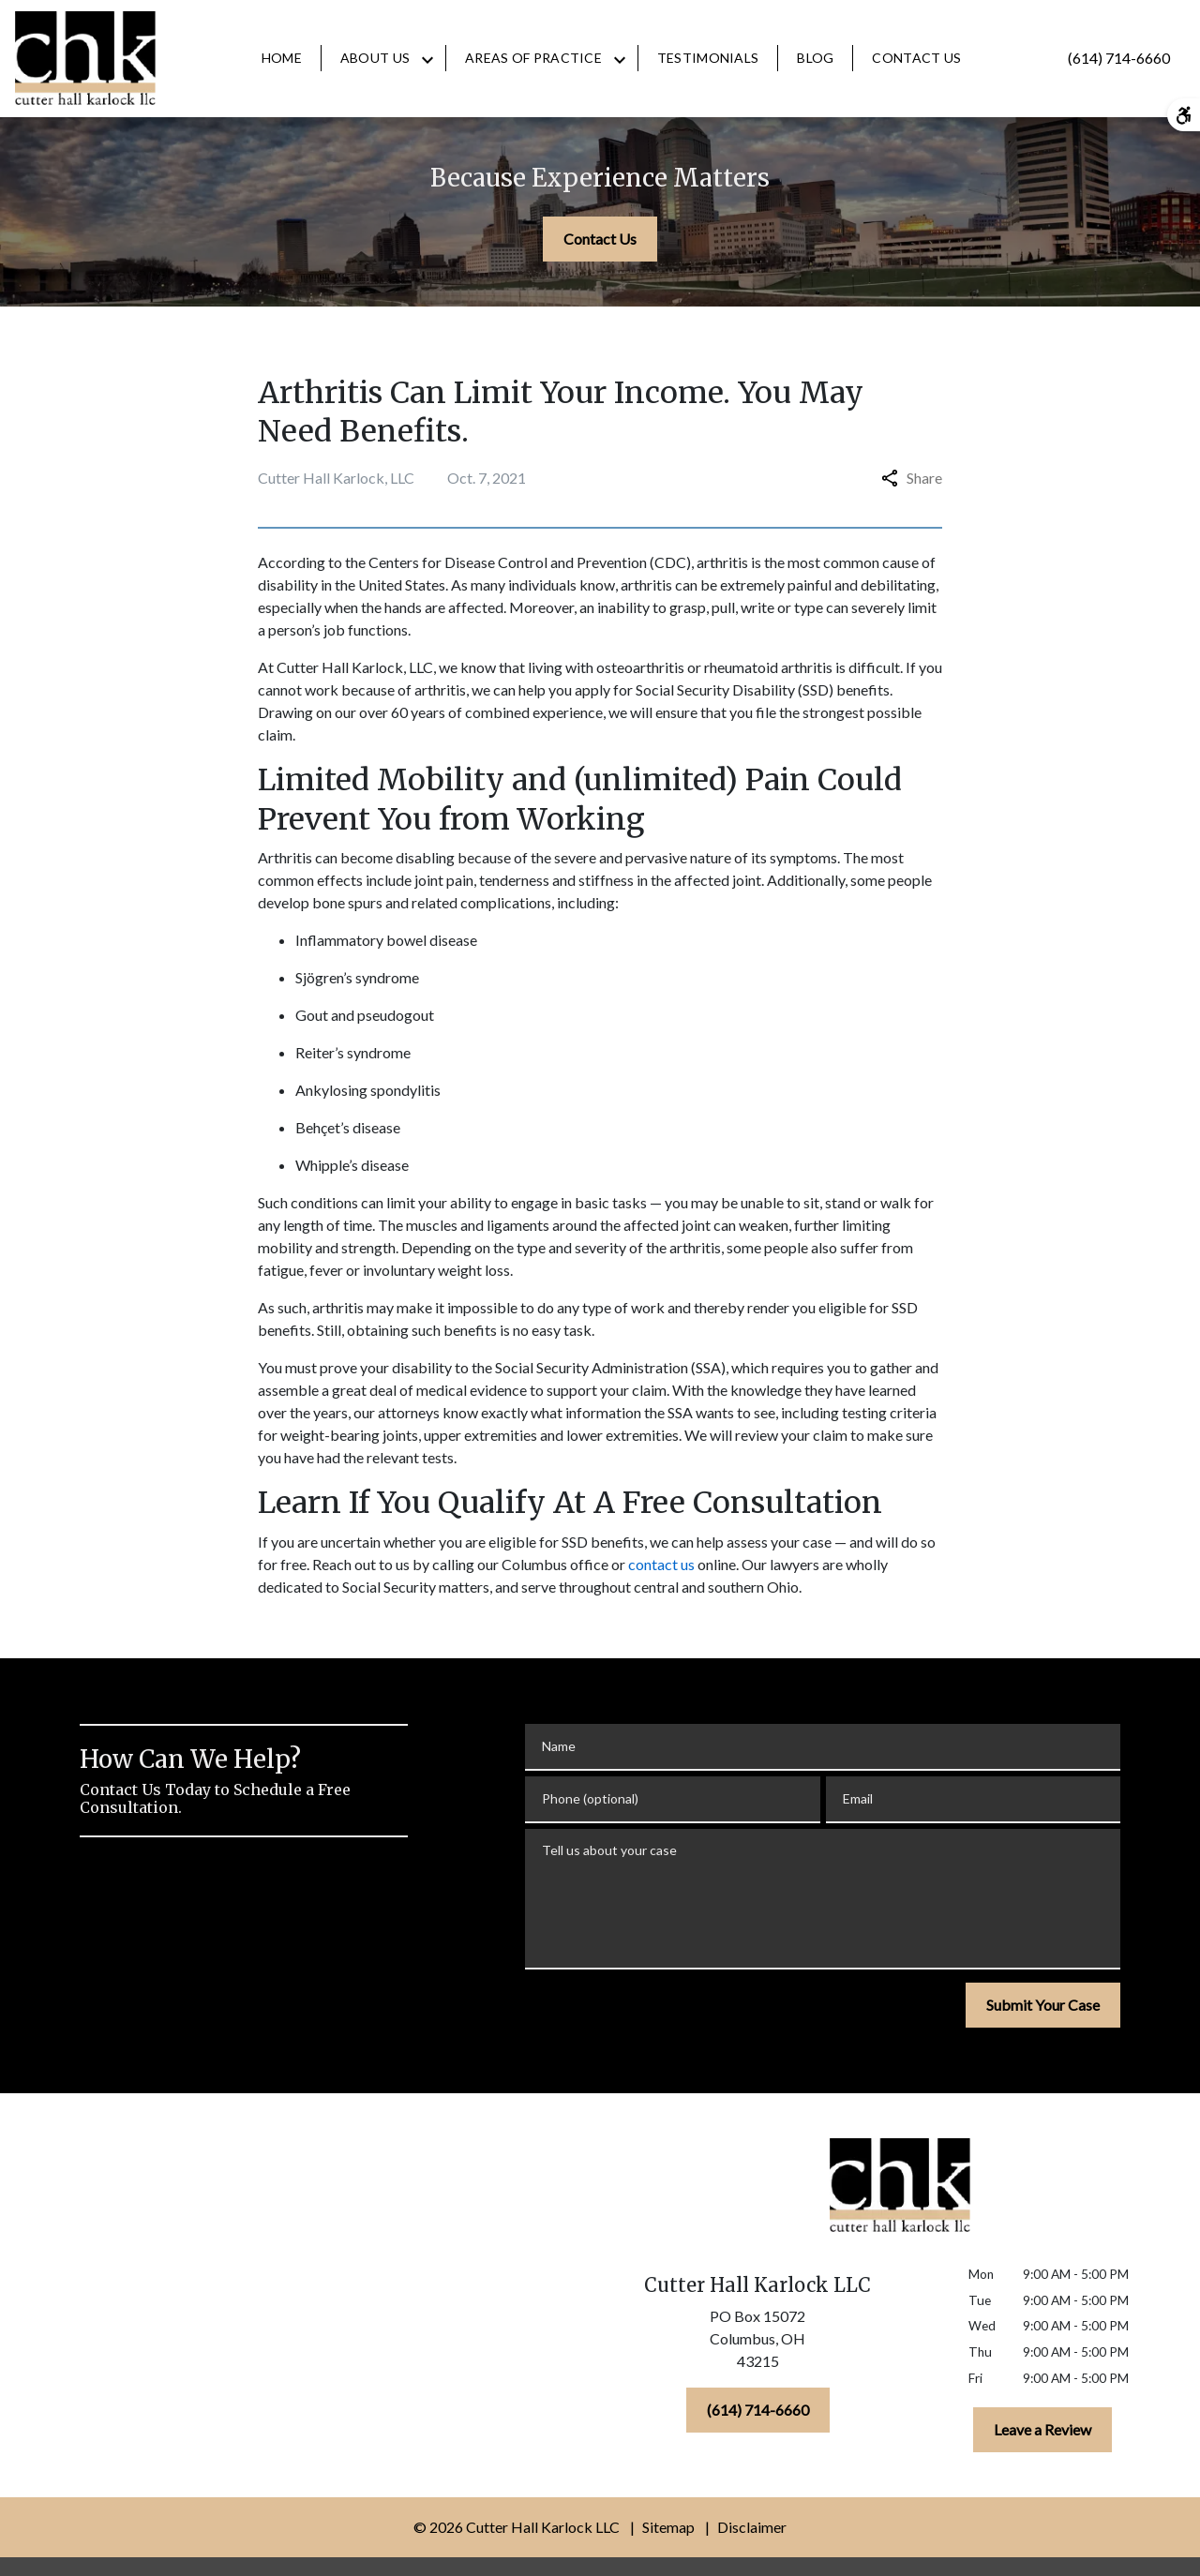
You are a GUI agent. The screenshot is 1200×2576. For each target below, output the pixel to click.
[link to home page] (85, 58)
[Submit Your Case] (1043, 2005)
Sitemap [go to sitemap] (668, 2527)
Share (911, 478)
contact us (661, 1564)
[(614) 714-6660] (758, 2410)
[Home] (282, 57)
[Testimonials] (707, 57)
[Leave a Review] (1042, 2429)
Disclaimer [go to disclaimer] (752, 2527)
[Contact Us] (916, 57)
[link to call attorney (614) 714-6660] (1119, 58)
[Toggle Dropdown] (427, 59)
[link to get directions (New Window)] (757, 2342)
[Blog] (815, 57)
